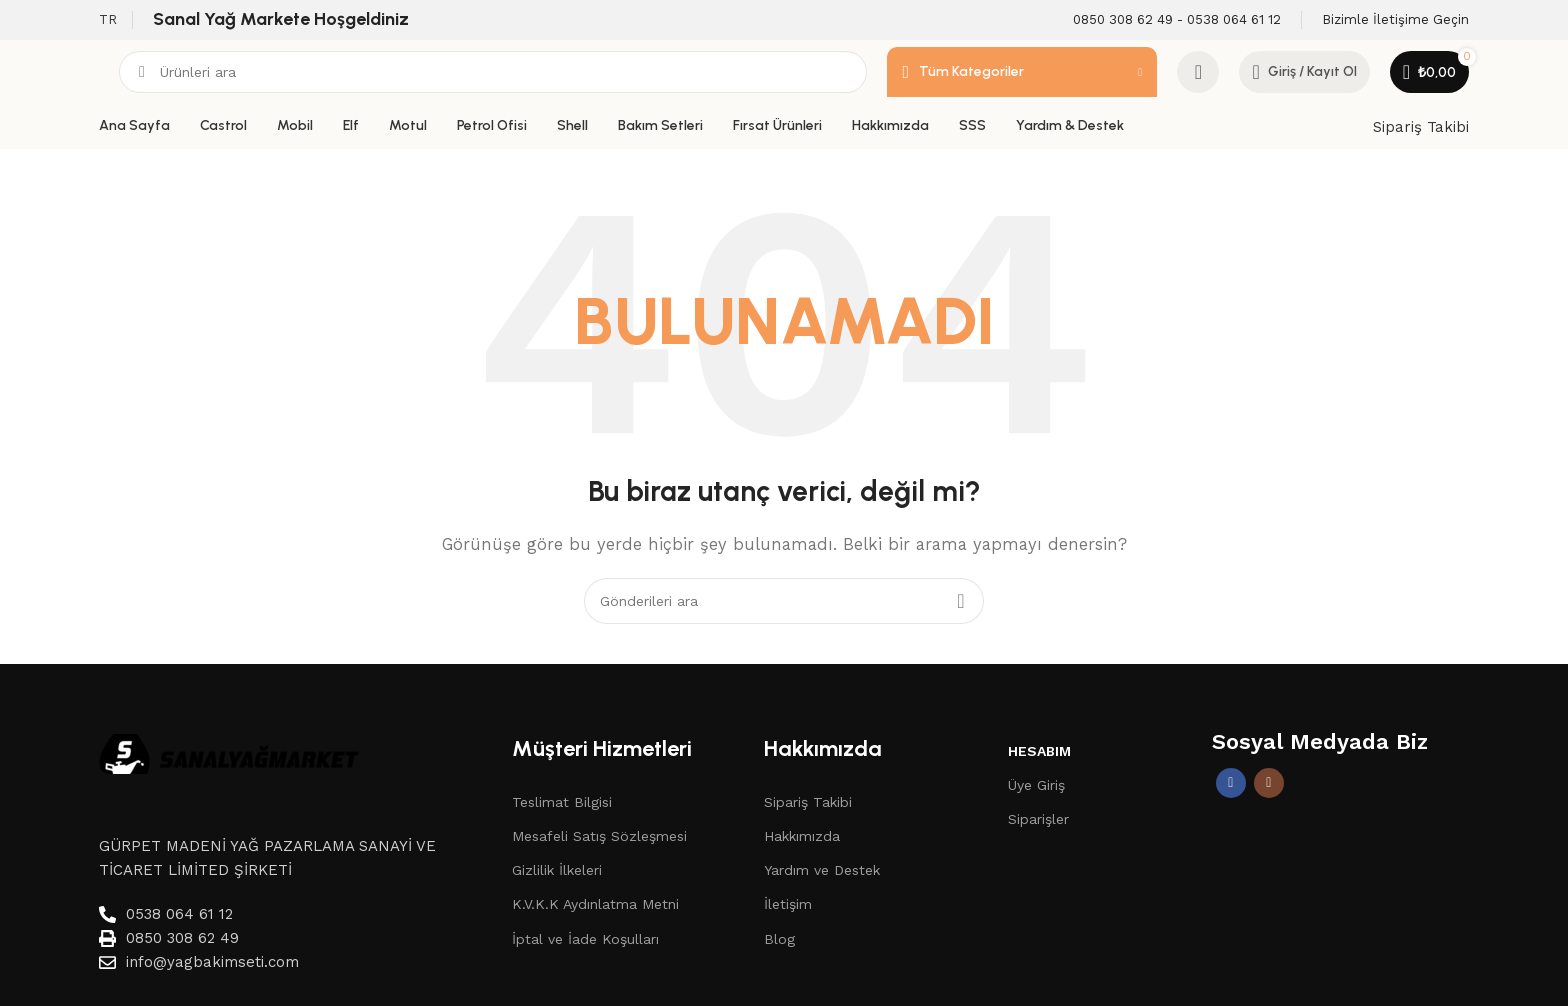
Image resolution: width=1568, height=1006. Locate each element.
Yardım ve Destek (822, 870)
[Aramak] (493, 72)
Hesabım (1039, 751)
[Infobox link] (1177, 20)
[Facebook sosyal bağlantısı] (1231, 783)
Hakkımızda (802, 836)
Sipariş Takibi (1421, 127)
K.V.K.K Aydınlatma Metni (595, 904)
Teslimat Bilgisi (562, 802)
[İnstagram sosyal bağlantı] (1269, 783)
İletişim (788, 904)
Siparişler (1038, 819)
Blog (779, 939)
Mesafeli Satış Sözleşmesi (599, 836)
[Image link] (229, 753)
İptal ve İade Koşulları (585, 939)
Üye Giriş (1036, 785)
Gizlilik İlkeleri (557, 870)
